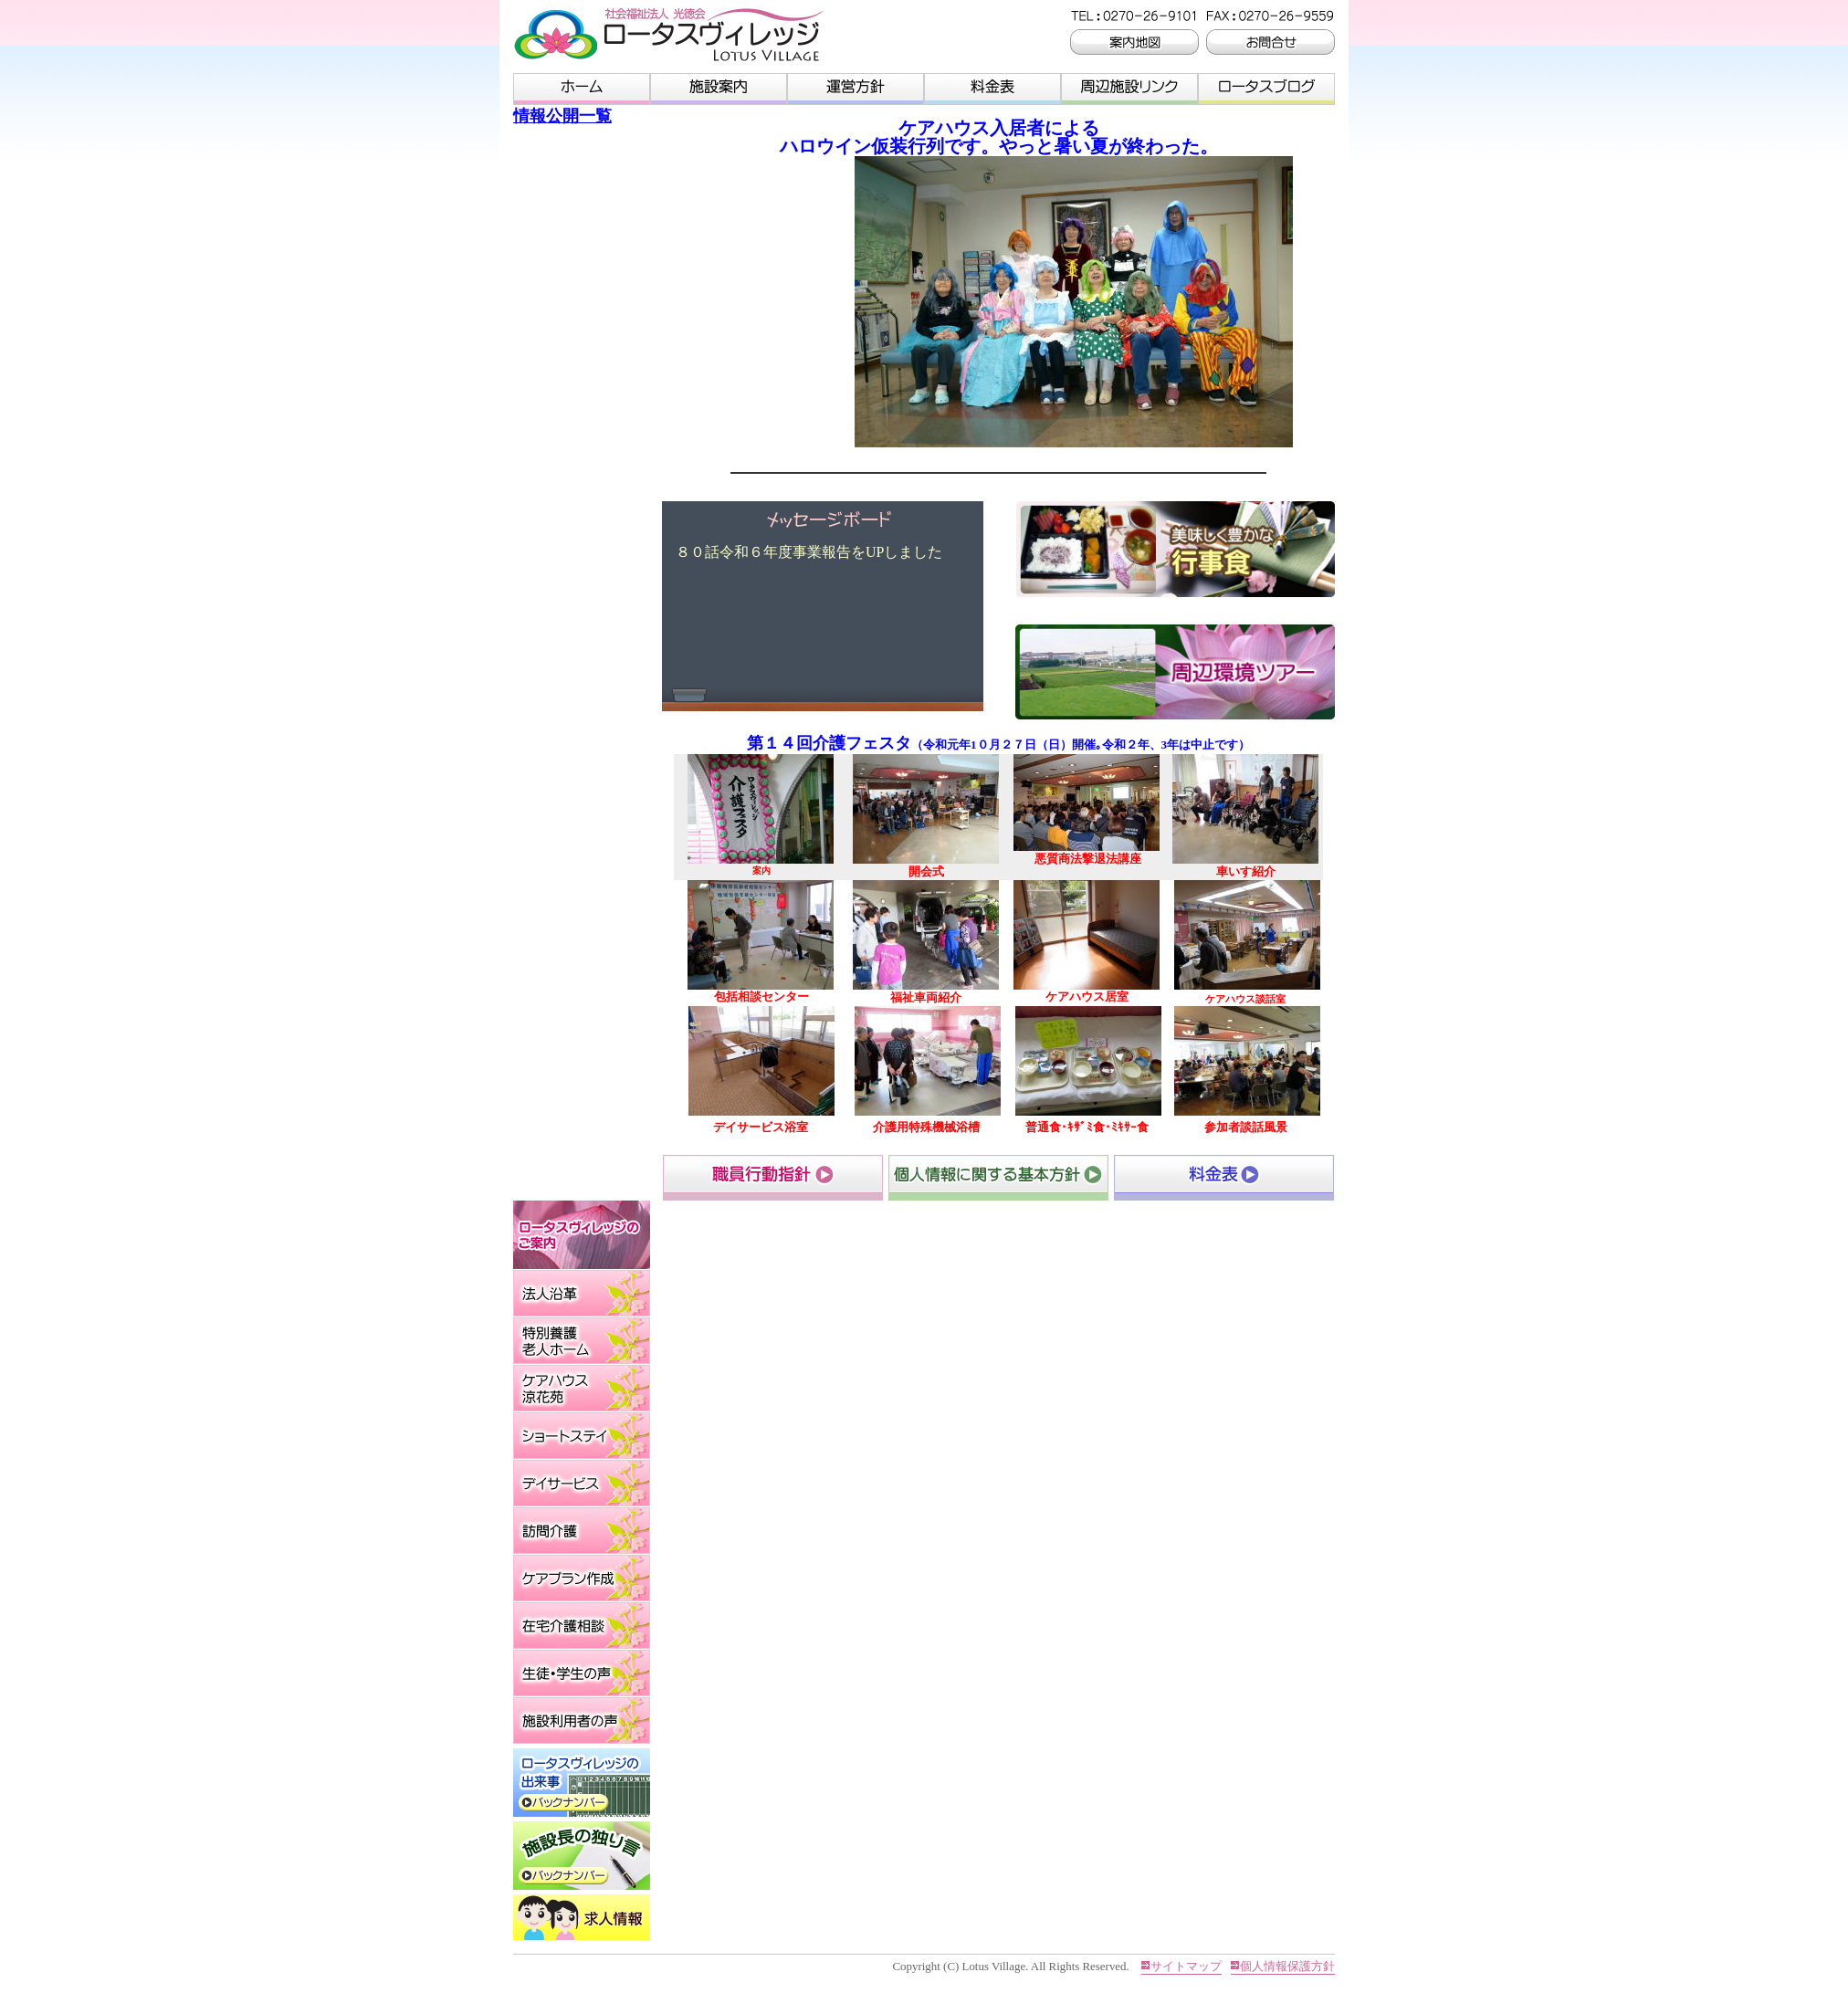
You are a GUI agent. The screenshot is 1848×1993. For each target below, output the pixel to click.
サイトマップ (1186, 1966)
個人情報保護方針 (1287, 1966)
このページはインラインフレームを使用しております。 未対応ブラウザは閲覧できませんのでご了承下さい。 (826, 606)
